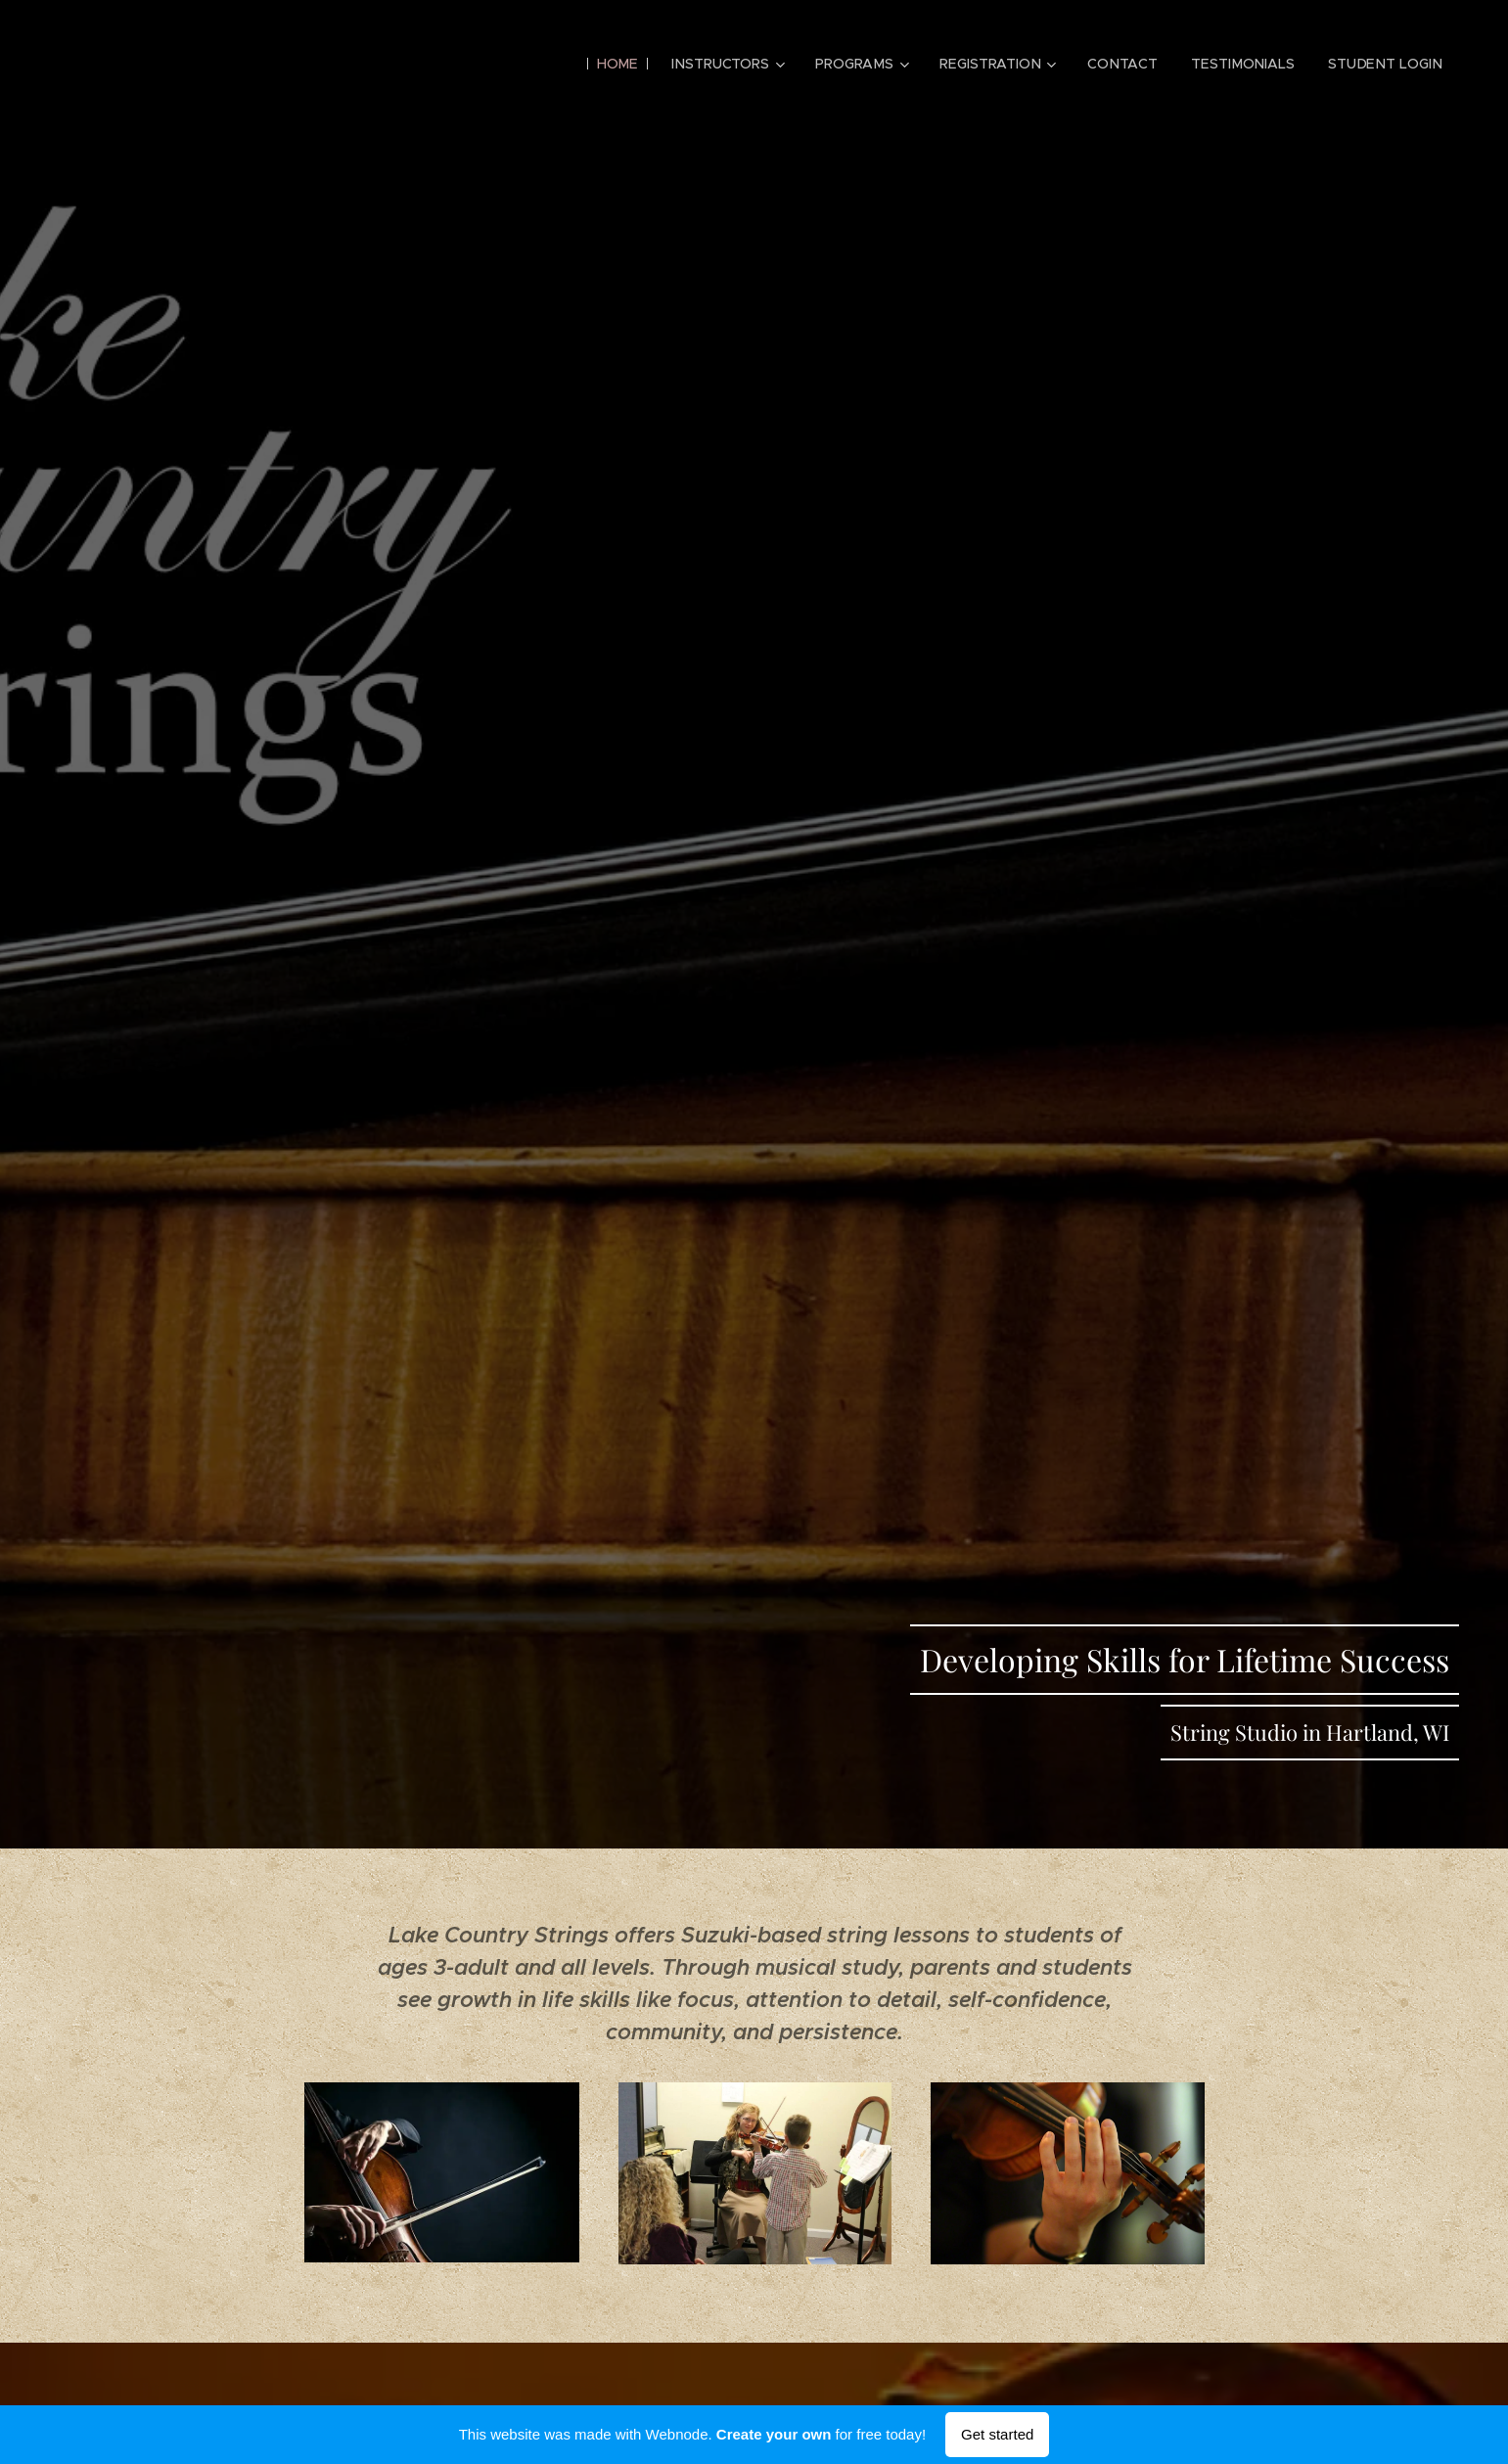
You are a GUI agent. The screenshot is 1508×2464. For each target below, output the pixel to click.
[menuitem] (624, 63)
